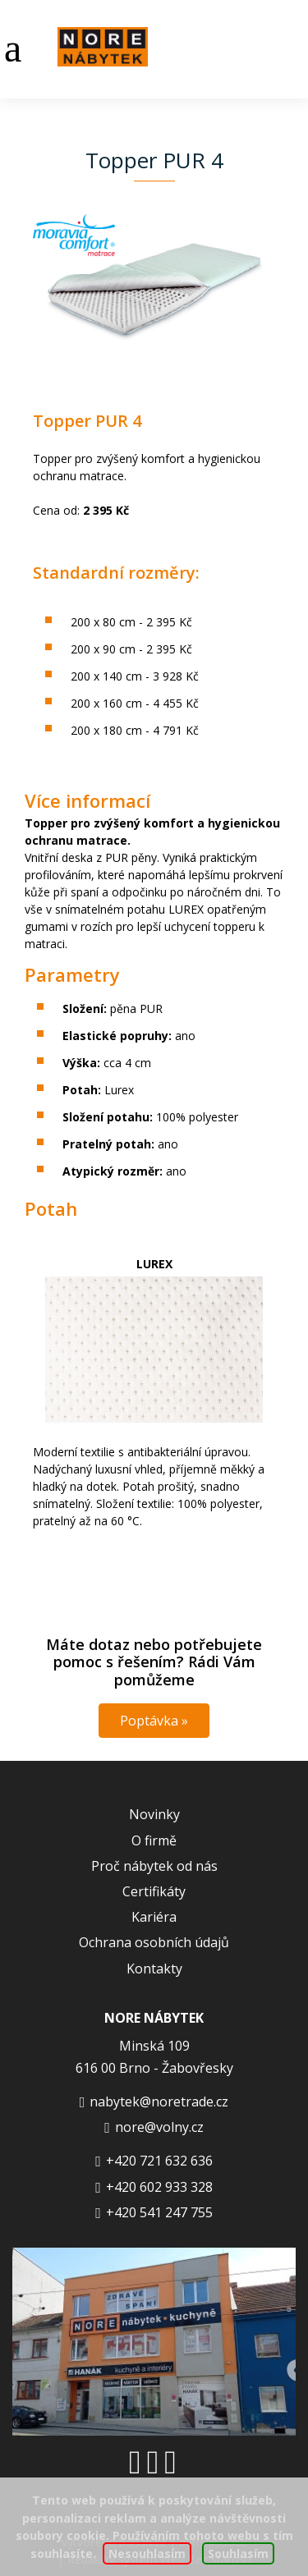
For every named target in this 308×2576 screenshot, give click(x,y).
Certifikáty (154, 1891)
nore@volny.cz (159, 2127)
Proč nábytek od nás (154, 1866)
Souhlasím (238, 2553)
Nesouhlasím (147, 2553)
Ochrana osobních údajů (154, 1942)
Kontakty (154, 1969)
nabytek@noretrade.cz (159, 2101)
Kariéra (154, 1917)
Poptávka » (154, 1721)
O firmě (154, 1840)
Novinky (154, 1814)
